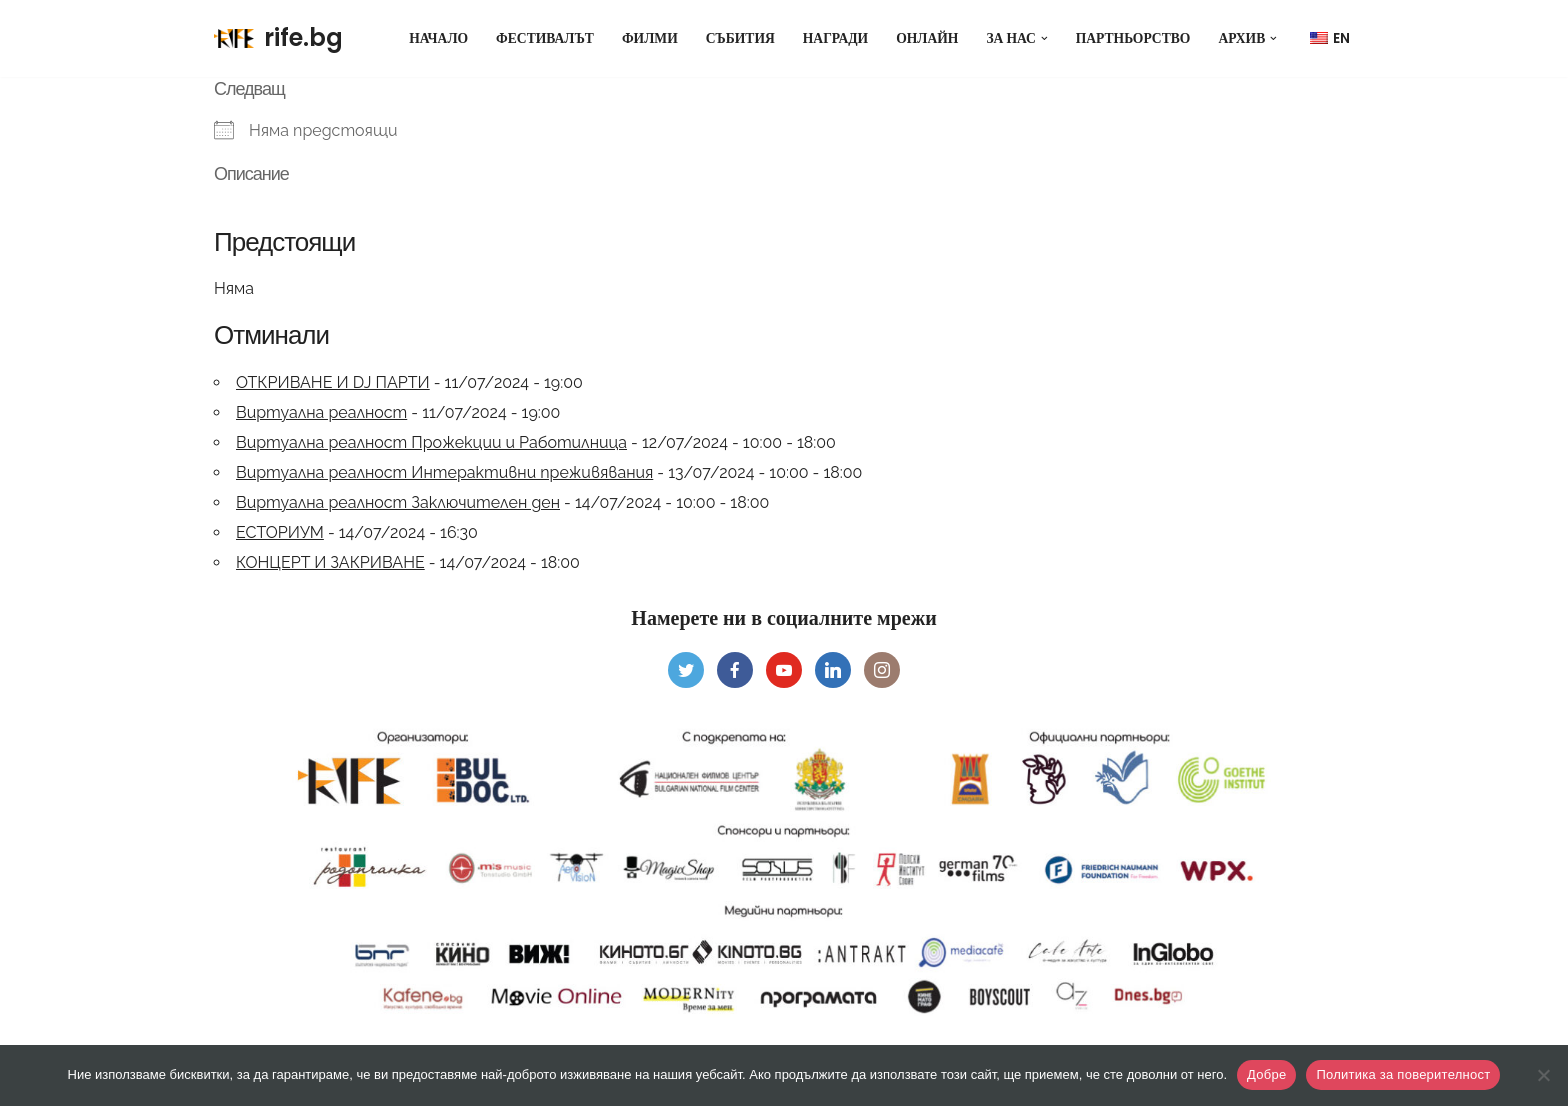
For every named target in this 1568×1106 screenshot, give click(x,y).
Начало (438, 38)
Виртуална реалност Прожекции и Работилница (431, 442)
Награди (835, 38)
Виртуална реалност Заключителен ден (398, 502)
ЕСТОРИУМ (280, 532)
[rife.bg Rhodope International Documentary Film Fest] (278, 38)
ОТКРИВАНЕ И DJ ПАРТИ (333, 382)
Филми (650, 38)
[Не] (1543, 1075)
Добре (1266, 1074)
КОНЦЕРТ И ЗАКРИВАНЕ (330, 562)
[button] (1044, 38)
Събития (740, 38)
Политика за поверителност (1403, 1074)
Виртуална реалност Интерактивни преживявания (444, 472)
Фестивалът (545, 38)
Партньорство (1133, 38)
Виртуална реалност (321, 412)
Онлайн (927, 38)
